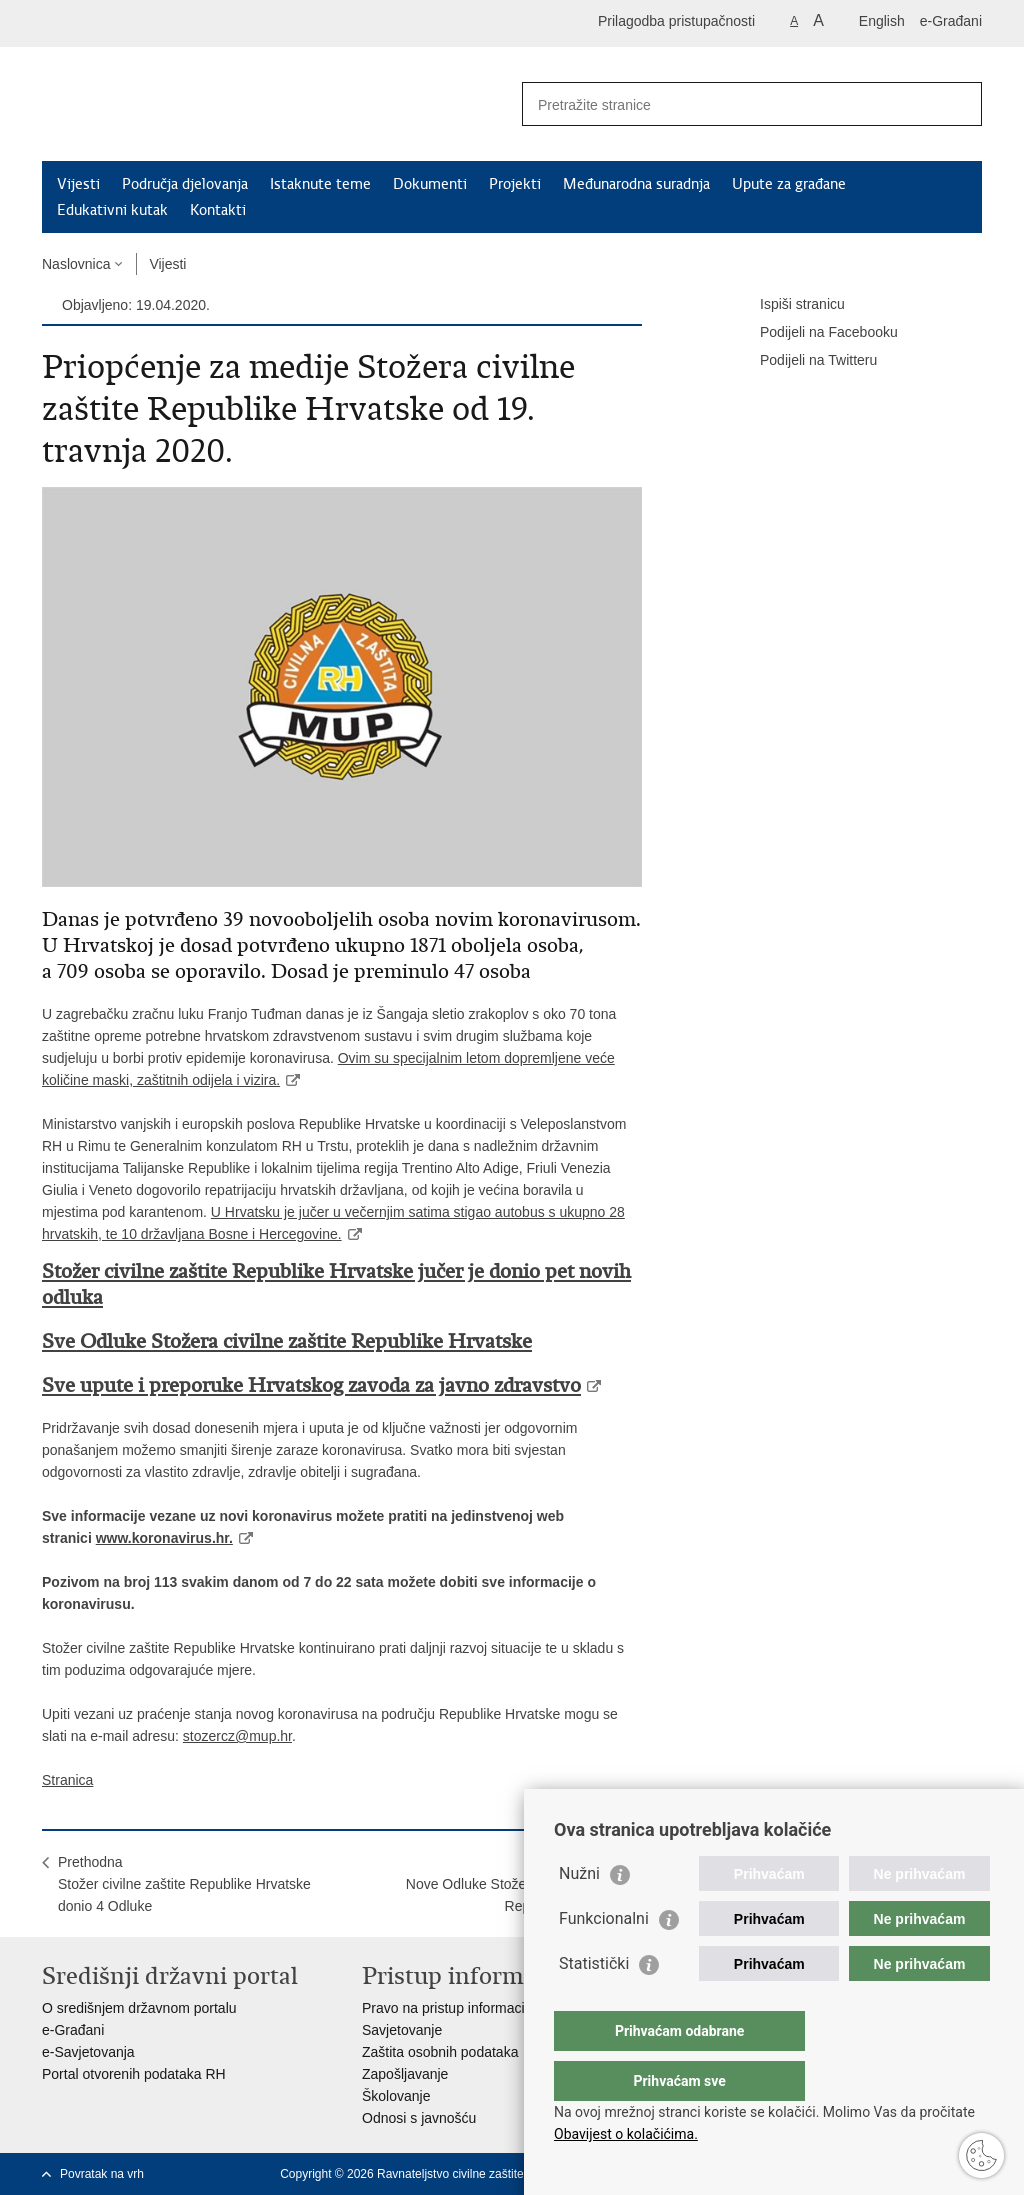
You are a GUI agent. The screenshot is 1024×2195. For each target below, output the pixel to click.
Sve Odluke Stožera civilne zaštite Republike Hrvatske (287, 1341)
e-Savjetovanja (88, 2052)
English (882, 21)
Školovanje (396, 2096)
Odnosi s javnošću (419, 2118)
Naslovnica (76, 264)
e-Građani (951, 21)
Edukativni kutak (112, 210)
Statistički (594, 2003)
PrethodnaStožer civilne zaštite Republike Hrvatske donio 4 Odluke (184, 1884)
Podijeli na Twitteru (804, 361)
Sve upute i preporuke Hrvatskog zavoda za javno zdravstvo (311, 1385)
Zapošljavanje (405, 2074)
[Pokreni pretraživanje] (959, 104)
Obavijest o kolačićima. (626, 2134)
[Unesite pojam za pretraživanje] (730, 104)
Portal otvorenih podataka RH (134, 2074)
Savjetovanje (402, 2030)
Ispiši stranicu (788, 305)
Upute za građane (789, 184)
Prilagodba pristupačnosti (676, 21)
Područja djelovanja (185, 184)
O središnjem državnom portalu (139, 2008)
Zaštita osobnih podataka (440, 2052)
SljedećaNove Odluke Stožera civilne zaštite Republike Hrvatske (516, 1884)
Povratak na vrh (102, 2174)
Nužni (579, 1913)
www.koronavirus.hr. (164, 1538)
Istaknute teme (320, 184)
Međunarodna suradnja (636, 184)
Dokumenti (430, 184)
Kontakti (218, 210)
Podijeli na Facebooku (815, 333)
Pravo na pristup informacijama (458, 2008)
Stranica (67, 1780)
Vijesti (78, 184)
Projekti (515, 184)
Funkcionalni (604, 1958)
